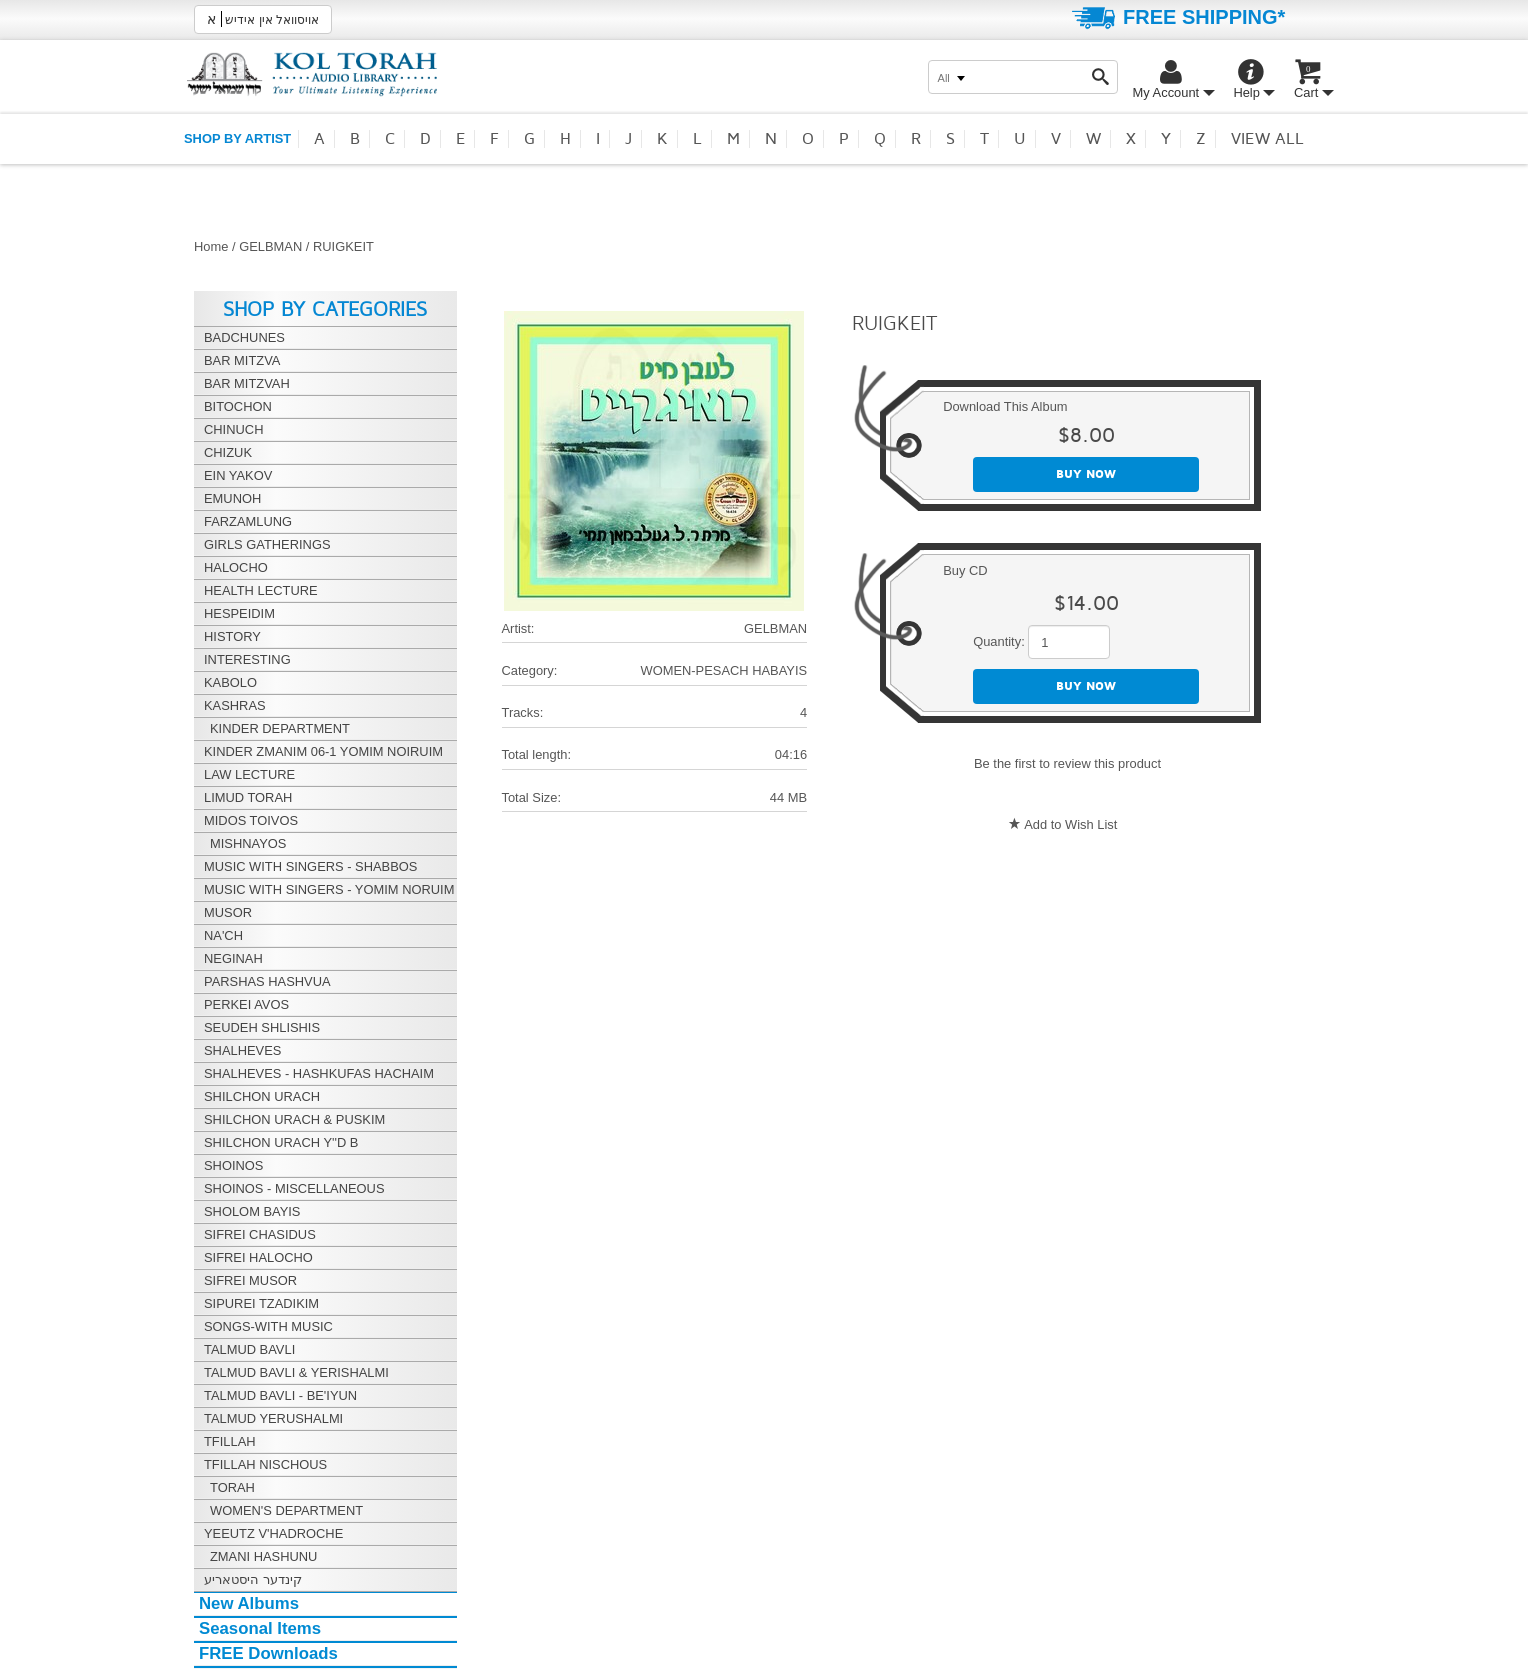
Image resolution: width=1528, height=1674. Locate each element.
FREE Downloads (268, 1653)
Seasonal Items (260, 1628)
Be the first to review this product (1067, 763)
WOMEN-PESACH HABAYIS (723, 670)
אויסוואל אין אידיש (263, 19)
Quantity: (999, 641)
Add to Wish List (1070, 824)
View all (1267, 139)
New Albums (249, 1603)
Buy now (1086, 474)
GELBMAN (270, 246)
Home (211, 246)
